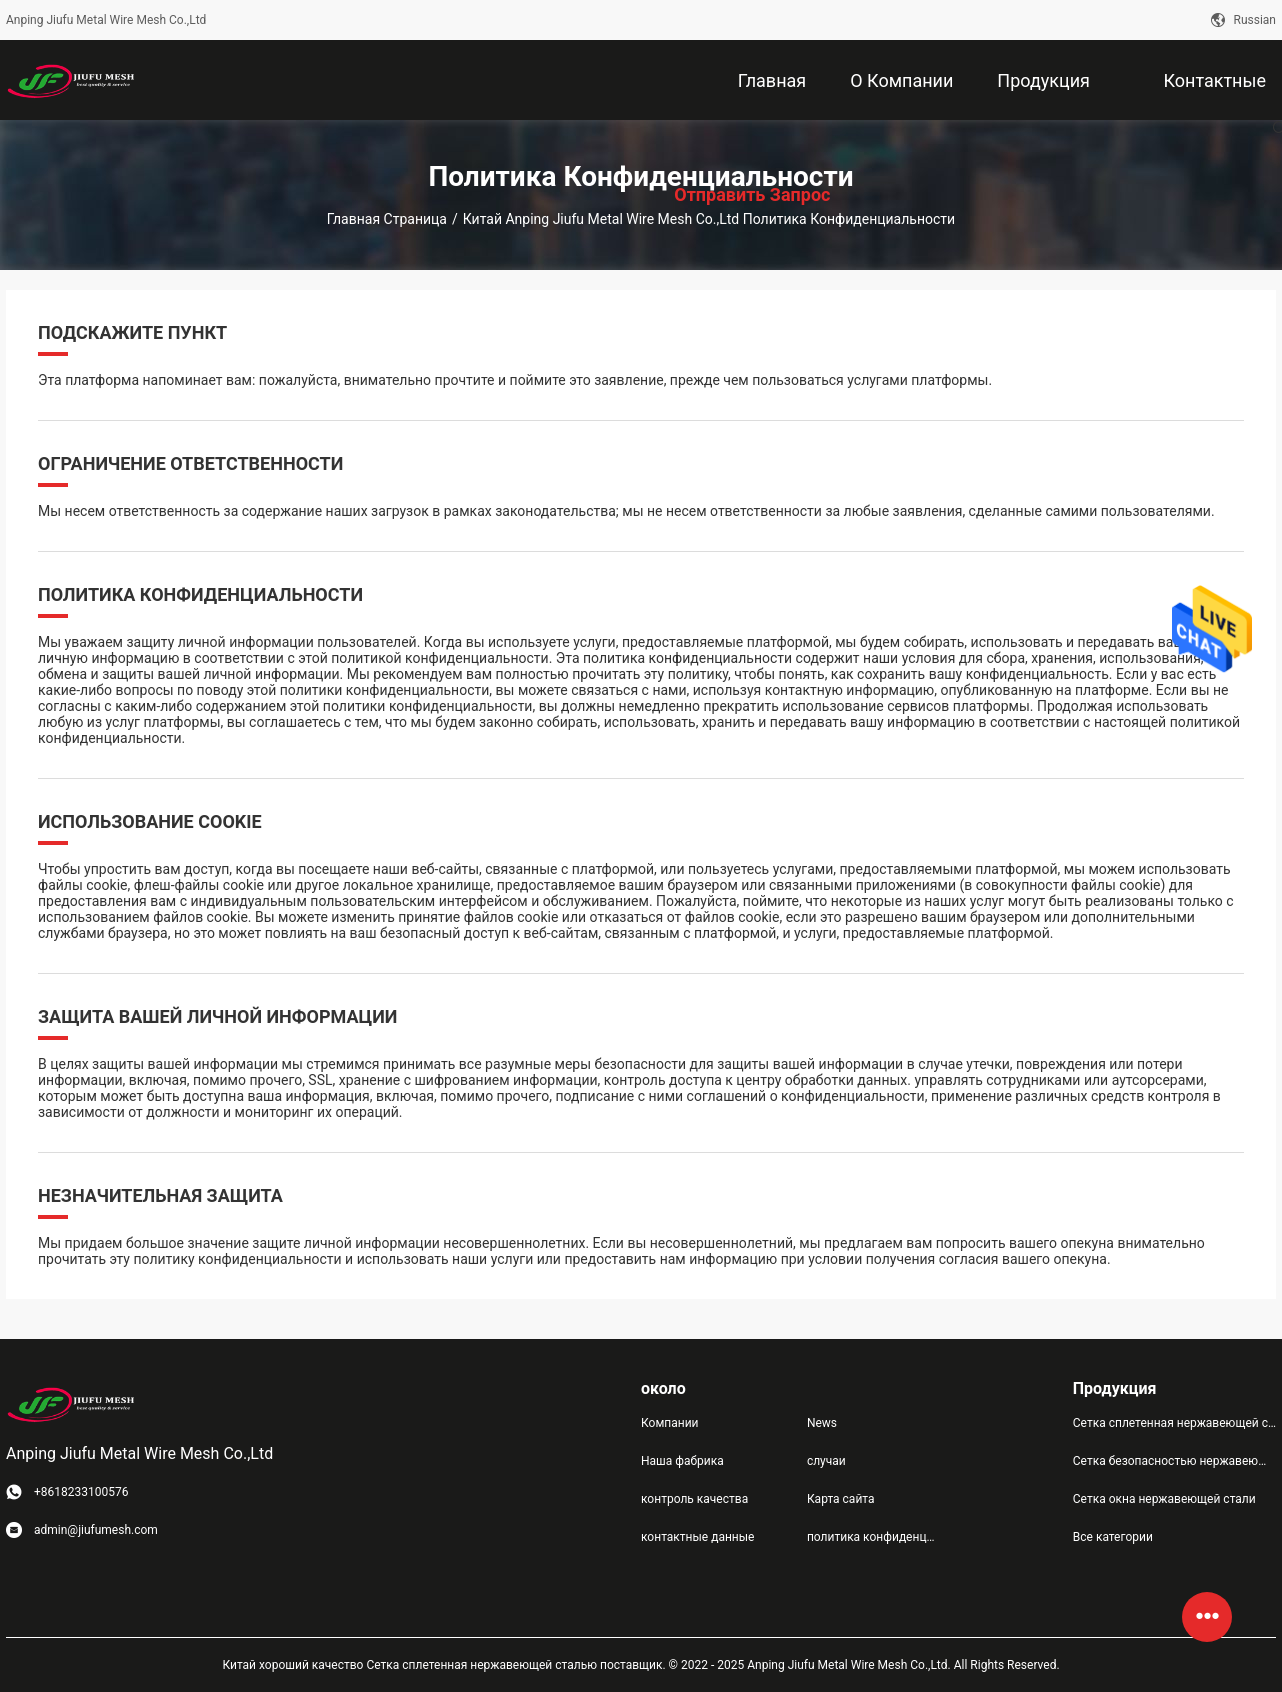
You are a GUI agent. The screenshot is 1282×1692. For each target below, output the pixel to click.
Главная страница (387, 219)
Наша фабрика (682, 1461)
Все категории (1113, 1537)
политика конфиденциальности (874, 1537)
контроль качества (694, 1499)
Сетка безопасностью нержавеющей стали (1174, 1461)
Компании (670, 1423)
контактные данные (697, 1537)
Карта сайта (841, 1499)
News (822, 1423)
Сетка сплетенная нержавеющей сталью (1174, 1423)
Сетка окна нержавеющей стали (1164, 1499)
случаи (826, 1461)
